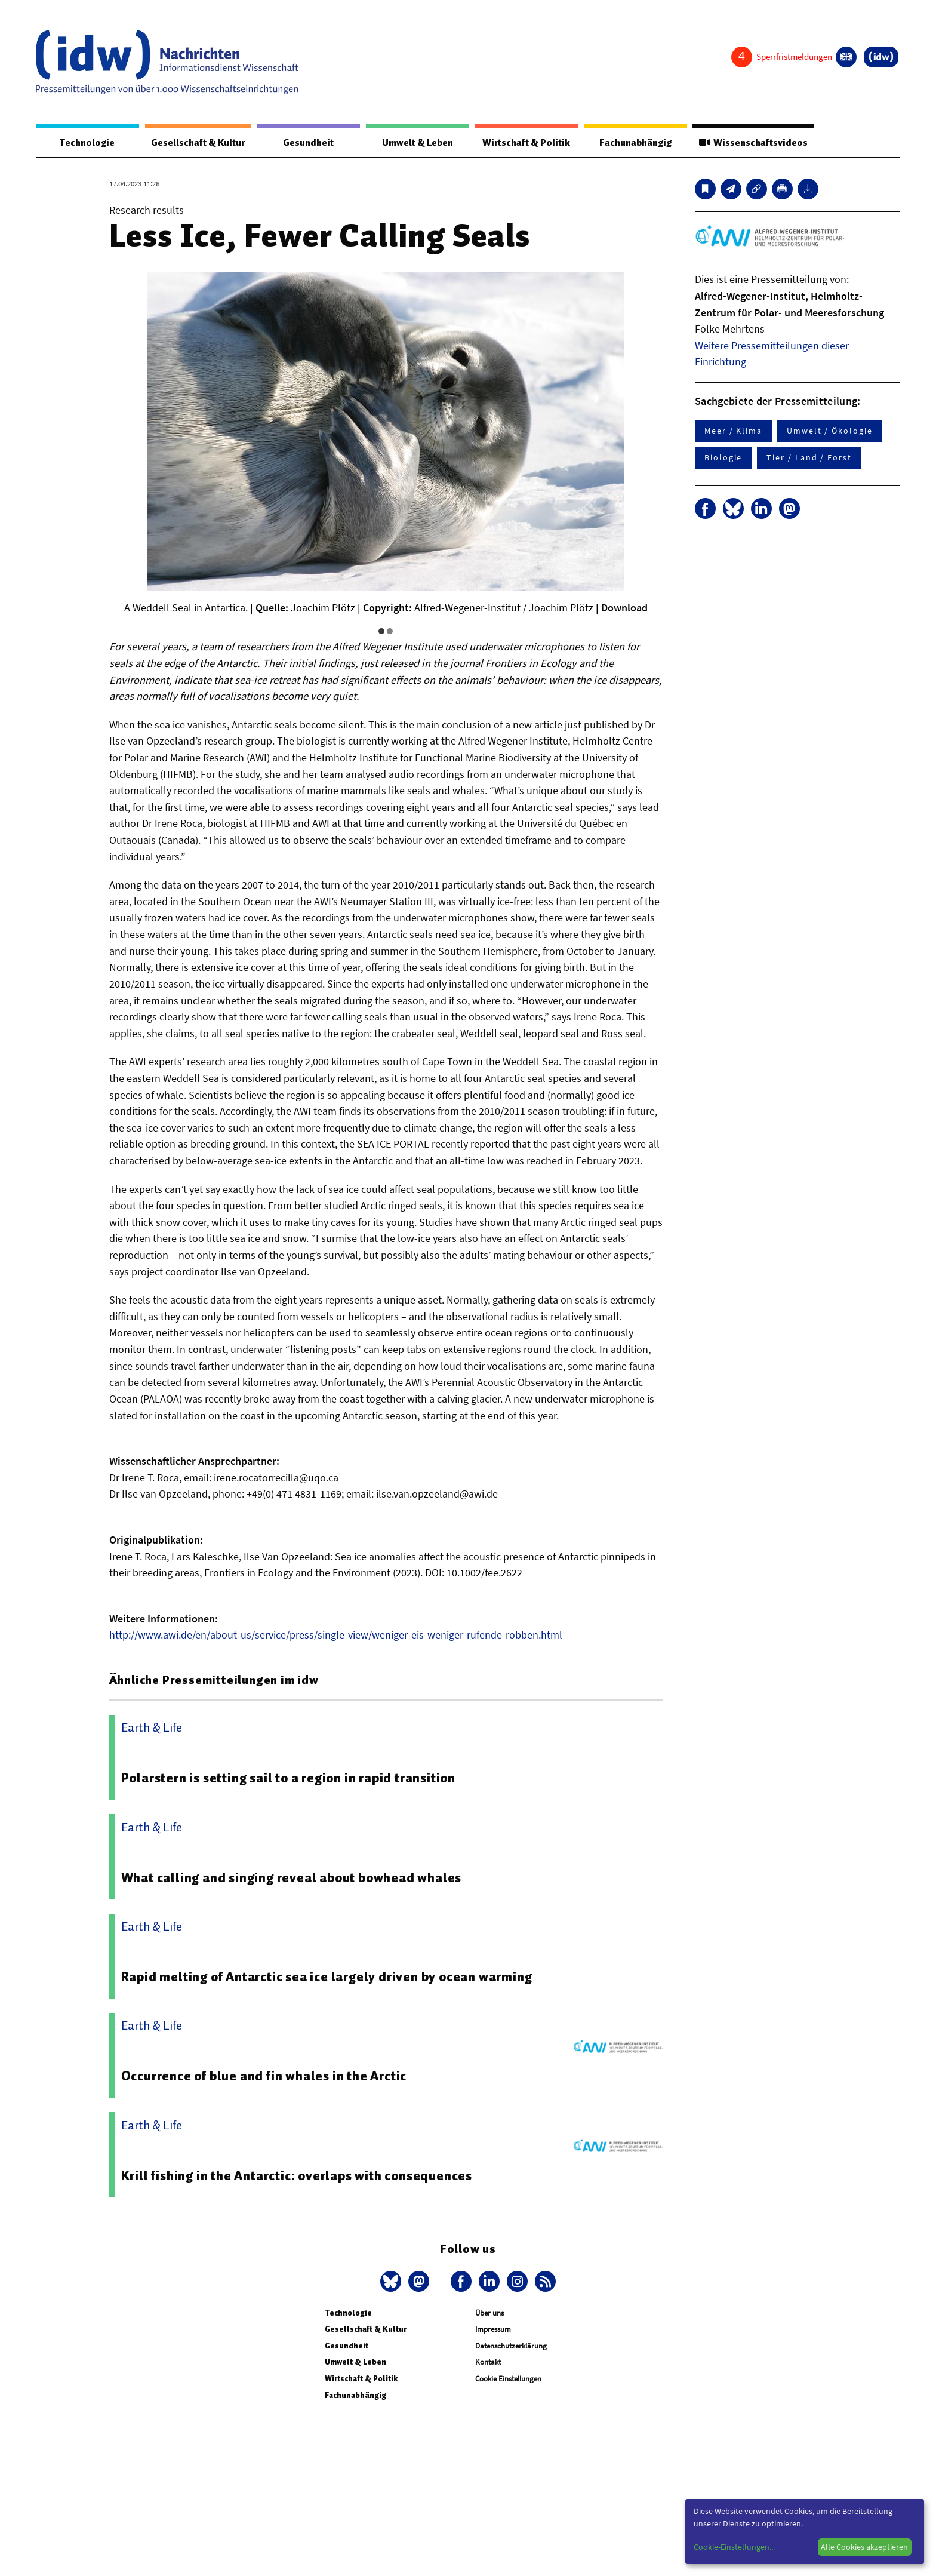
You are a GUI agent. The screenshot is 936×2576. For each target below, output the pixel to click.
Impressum (493, 2330)
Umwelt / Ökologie (830, 431)
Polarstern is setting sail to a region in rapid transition (294, 1778)
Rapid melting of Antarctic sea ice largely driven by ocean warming (333, 1977)
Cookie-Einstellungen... (734, 2546)
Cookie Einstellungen (508, 2379)
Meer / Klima (733, 431)
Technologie (85, 143)
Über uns (489, 2313)
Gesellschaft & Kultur (197, 143)
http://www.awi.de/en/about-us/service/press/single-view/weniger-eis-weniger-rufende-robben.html (335, 1635)
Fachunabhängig (631, 143)
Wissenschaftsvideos (749, 143)
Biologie (723, 458)
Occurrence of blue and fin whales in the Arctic (269, 2076)
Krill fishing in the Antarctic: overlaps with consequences (302, 2176)
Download (624, 608)
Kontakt (488, 2362)
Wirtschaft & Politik (522, 143)
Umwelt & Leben (413, 143)
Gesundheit (309, 143)
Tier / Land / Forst (808, 458)
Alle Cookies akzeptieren (864, 2546)
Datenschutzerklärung (511, 2346)
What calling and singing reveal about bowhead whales (297, 1878)
